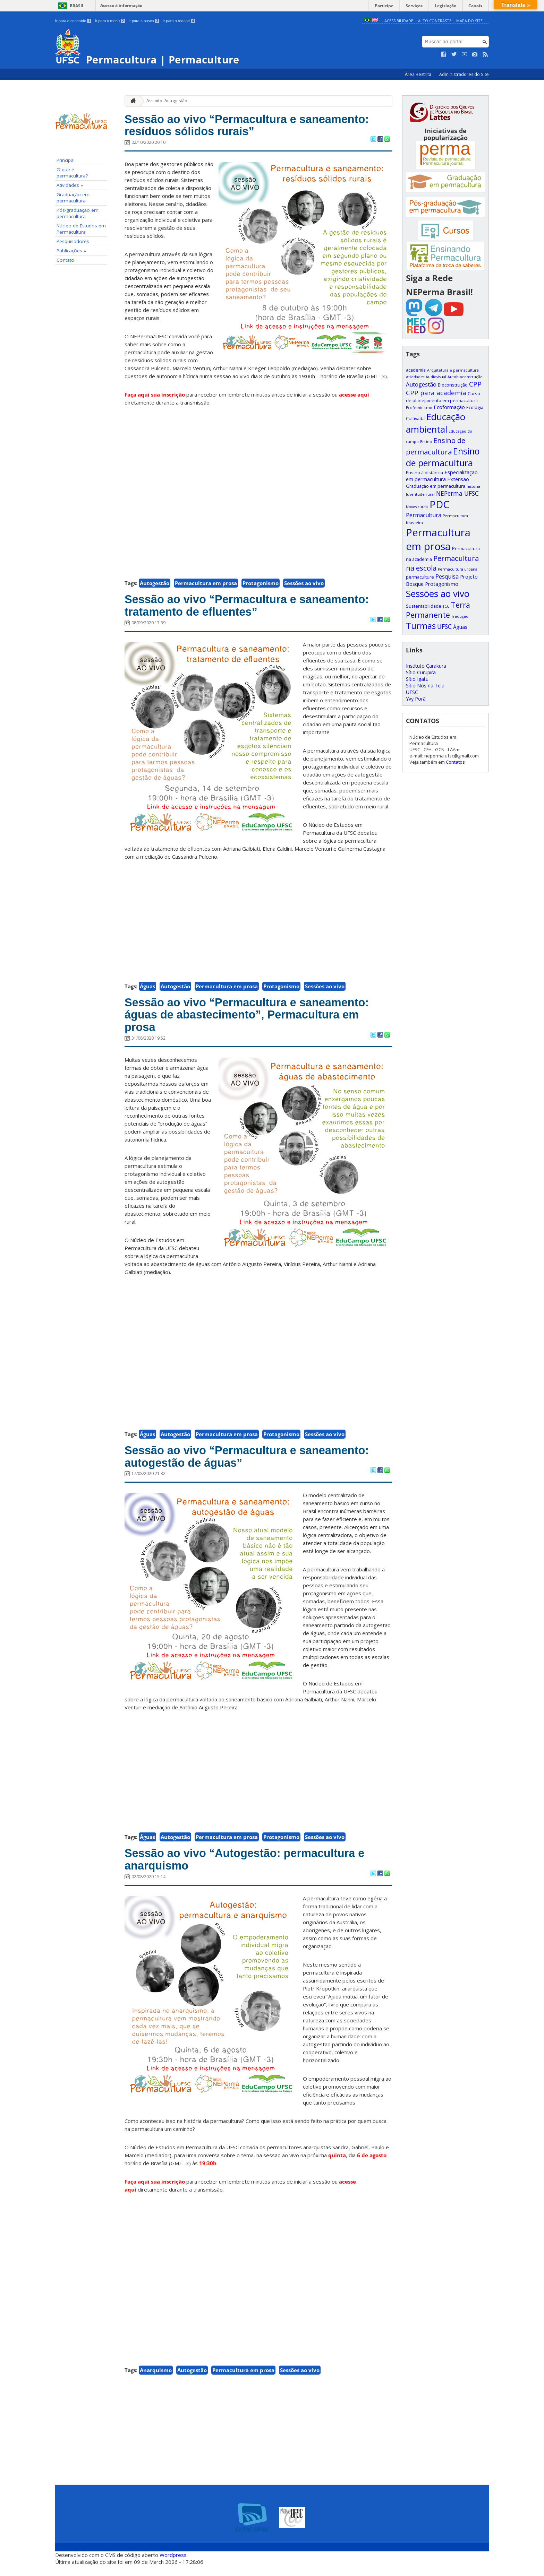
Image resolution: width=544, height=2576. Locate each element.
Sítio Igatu (417, 679)
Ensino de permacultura (442, 457)
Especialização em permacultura (442, 476)
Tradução (459, 616)
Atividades (415, 376)
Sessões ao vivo (304, 585)
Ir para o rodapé (179, 21)
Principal (66, 160)
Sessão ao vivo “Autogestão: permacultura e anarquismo (254, 1869)
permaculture (420, 577)
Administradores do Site (464, 74)
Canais (476, 5)
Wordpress (173, 2565)
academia (416, 370)
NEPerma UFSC (457, 493)
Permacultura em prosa (206, 585)
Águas (147, 990)
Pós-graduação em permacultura (78, 213)
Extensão (458, 479)
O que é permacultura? (72, 172)
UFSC (444, 626)
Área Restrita (418, 74)
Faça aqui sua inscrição (155, 396)
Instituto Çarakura (426, 665)
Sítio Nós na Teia (425, 685)
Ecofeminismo (419, 407)
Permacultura (423, 515)
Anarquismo (156, 2380)
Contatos (455, 762)
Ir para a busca (143, 21)
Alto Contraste (434, 20)
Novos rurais (417, 506)
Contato (65, 260)
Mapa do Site (469, 20)
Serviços (418, 5)
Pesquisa (447, 576)
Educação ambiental (435, 422)
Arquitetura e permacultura (453, 370)
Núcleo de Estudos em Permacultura (81, 229)
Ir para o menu (110, 21)
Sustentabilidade (423, 606)
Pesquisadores (73, 241)
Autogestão (154, 585)
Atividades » (70, 185)
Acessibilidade (398, 20)
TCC (446, 606)
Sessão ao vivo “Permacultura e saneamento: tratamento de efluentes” (256, 608)
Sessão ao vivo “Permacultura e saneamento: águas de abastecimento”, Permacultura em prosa (256, 1020)
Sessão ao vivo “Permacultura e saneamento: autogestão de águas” (256, 1464)
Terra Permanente (438, 610)
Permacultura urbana (457, 569)
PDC (440, 504)
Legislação (448, 5)
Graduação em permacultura (73, 197)
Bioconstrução (453, 385)
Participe (390, 5)
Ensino (426, 441)
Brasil (77, 6)
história (473, 486)
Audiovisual (436, 376)
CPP (475, 384)
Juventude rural (420, 494)
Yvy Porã (416, 698)
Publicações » (71, 251)
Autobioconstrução (465, 376)
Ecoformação (449, 407)
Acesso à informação (121, 5)
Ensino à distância (424, 472)
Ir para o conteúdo (73, 21)
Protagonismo (261, 585)
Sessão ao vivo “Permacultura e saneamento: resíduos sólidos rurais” (256, 126)
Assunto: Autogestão (166, 101)
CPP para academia (436, 392)
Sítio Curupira (421, 672)
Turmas (421, 625)
